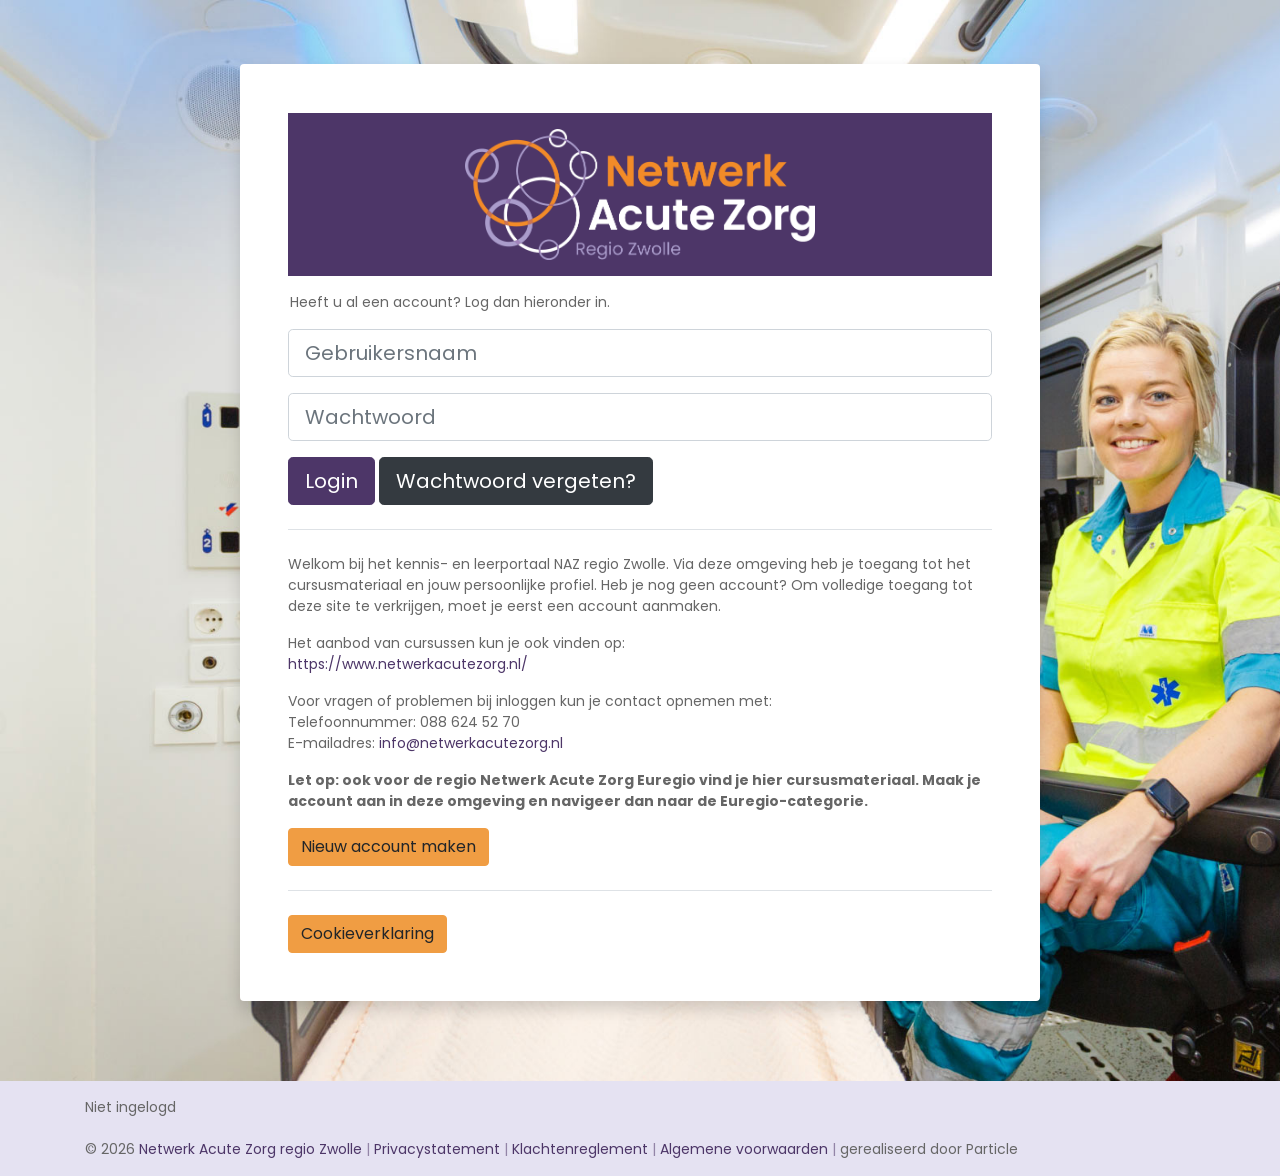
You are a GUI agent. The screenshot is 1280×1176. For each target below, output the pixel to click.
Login (331, 481)
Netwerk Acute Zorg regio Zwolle (250, 1149)
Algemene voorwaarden (744, 1149)
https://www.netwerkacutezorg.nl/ (408, 664)
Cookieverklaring (367, 933)
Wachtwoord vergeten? (516, 481)
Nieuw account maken (388, 846)
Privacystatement (437, 1149)
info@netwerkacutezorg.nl (471, 743)
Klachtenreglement (580, 1149)
